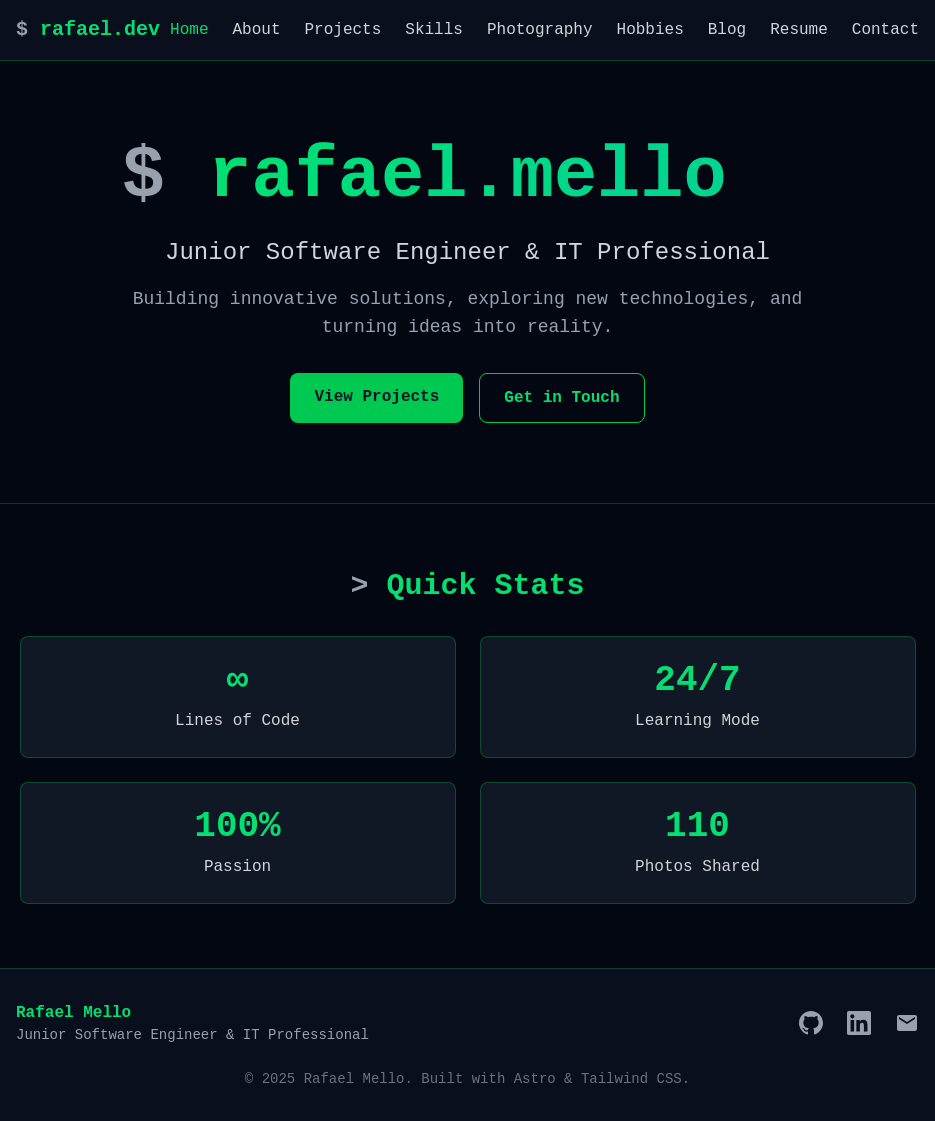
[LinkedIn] (859, 1023)
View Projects (376, 397)
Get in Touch (561, 398)
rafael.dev (88, 29)
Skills (434, 30)
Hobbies (650, 30)
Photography (540, 30)
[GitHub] (811, 1023)
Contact (885, 30)
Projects (343, 30)
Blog (727, 30)
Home (189, 30)
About (256, 30)
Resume (799, 30)
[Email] (907, 1023)
